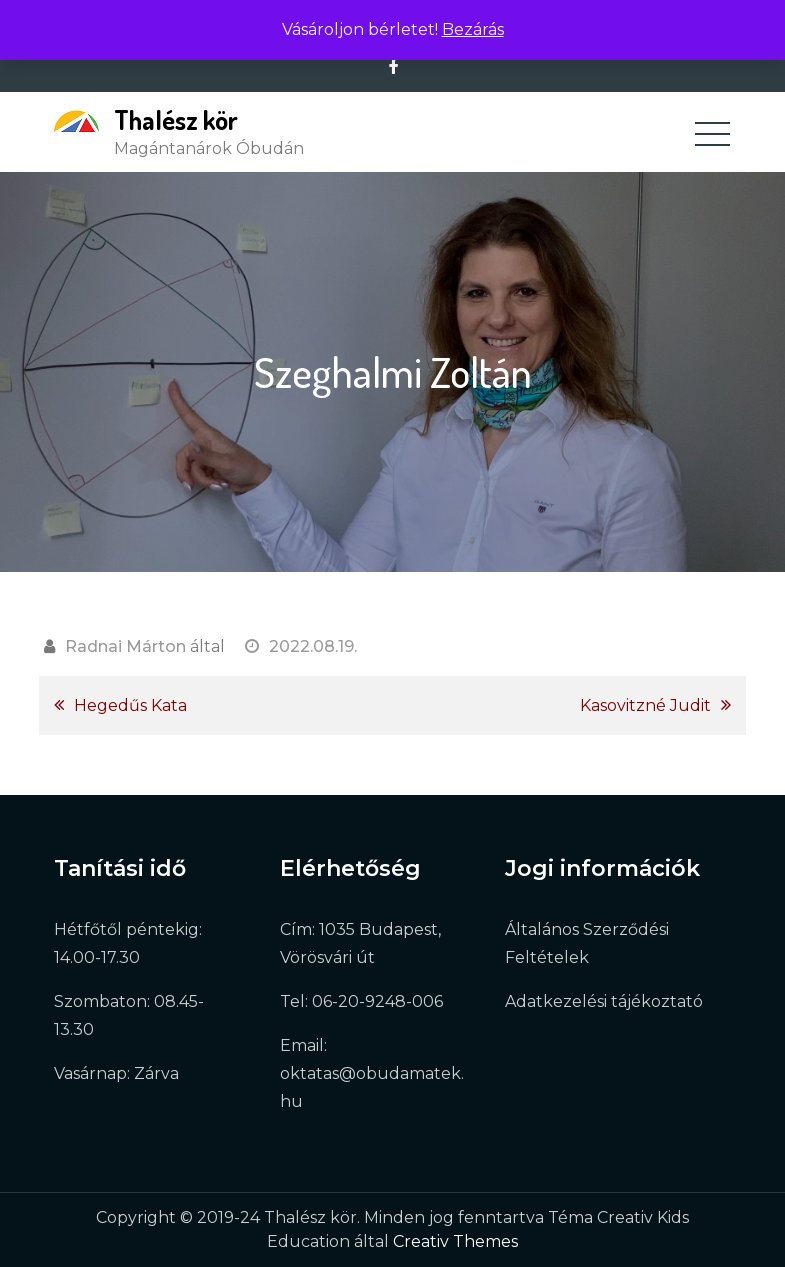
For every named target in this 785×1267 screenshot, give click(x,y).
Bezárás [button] (473, 29)
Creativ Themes (455, 1241)
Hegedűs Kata (130, 705)
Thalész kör (176, 119)
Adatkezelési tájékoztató (604, 1001)
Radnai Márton (125, 646)
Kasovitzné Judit (645, 705)
